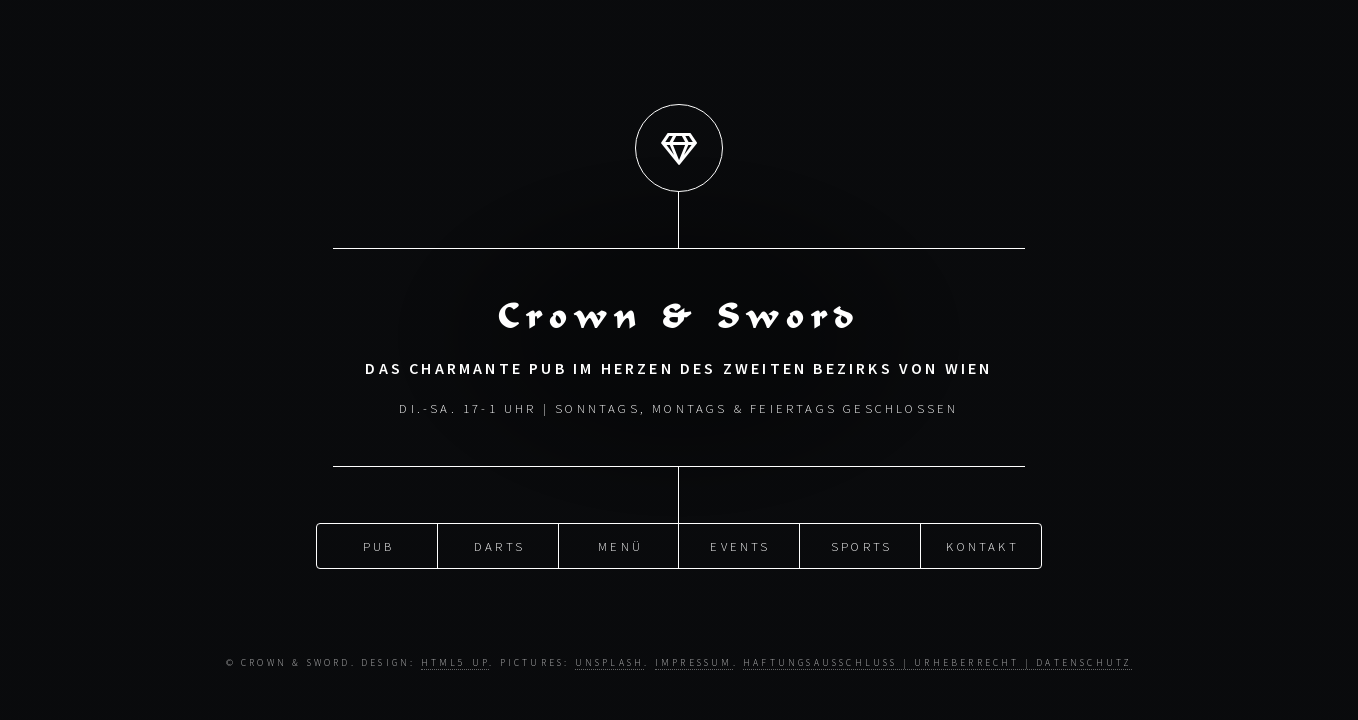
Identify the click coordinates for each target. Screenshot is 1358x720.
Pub (379, 544)
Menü (620, 544)
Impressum (694, 663)
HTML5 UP (455, 663)
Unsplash (610, 663)
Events (740, 544)
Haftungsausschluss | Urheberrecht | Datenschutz (937, 663)
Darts (499, 544)
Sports (861, 544)
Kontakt (982, 544)
